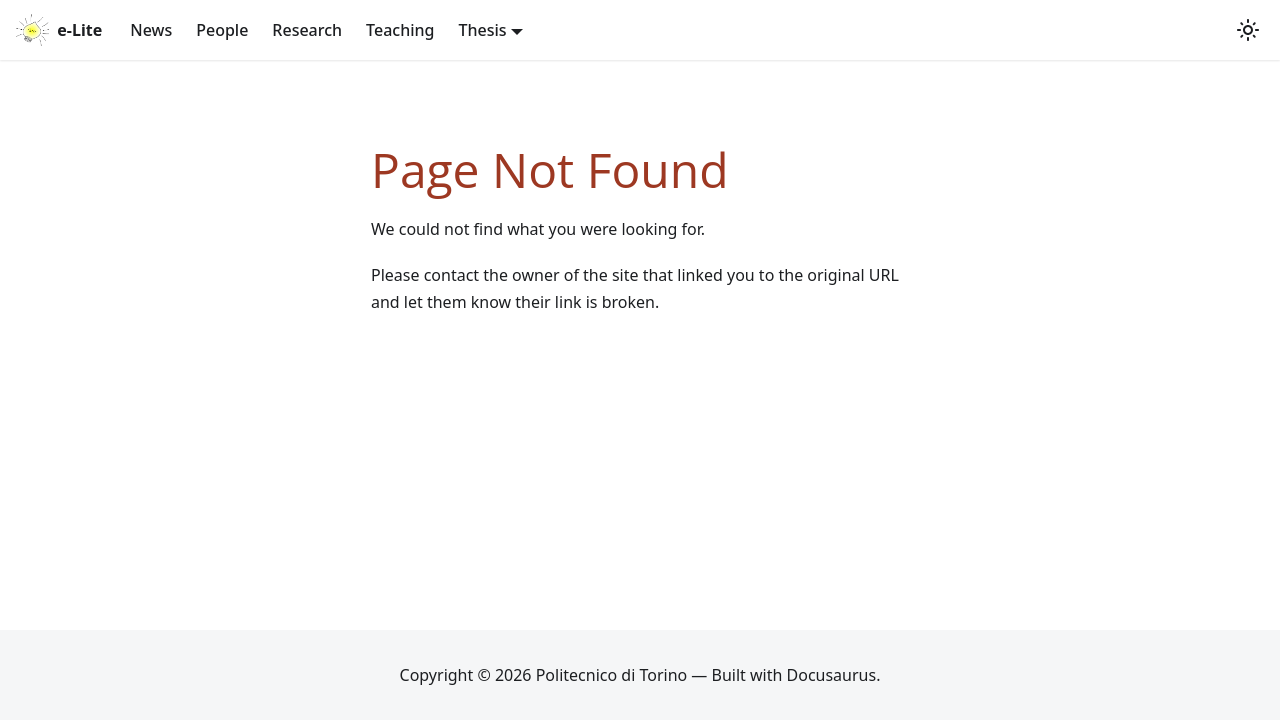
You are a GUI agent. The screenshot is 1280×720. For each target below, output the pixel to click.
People (222, 30)
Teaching (400, 30)
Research (307, 30)
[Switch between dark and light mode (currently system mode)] (1248, 30)
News (151, 30)
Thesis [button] (482, 30)
